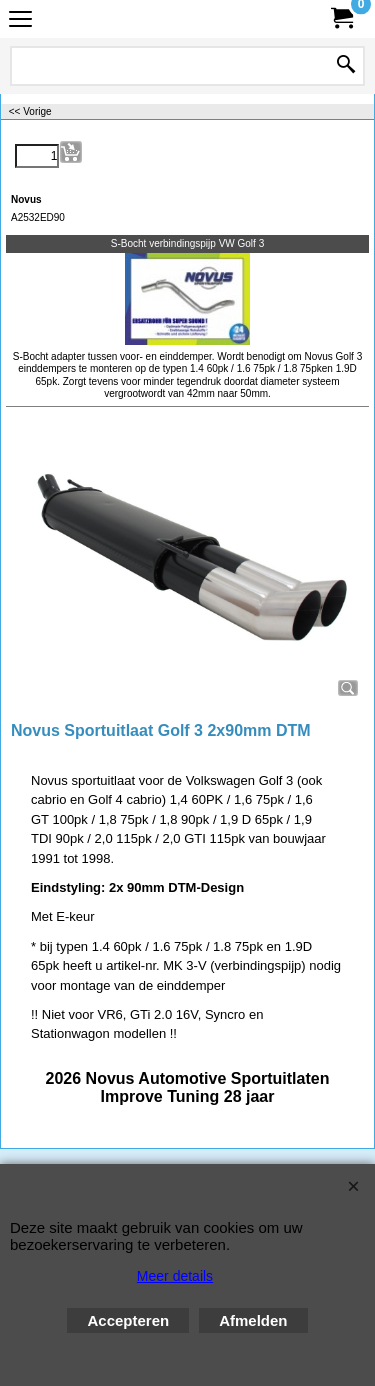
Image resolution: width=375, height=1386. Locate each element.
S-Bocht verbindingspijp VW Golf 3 (187, 243)
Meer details (175, 1276)
